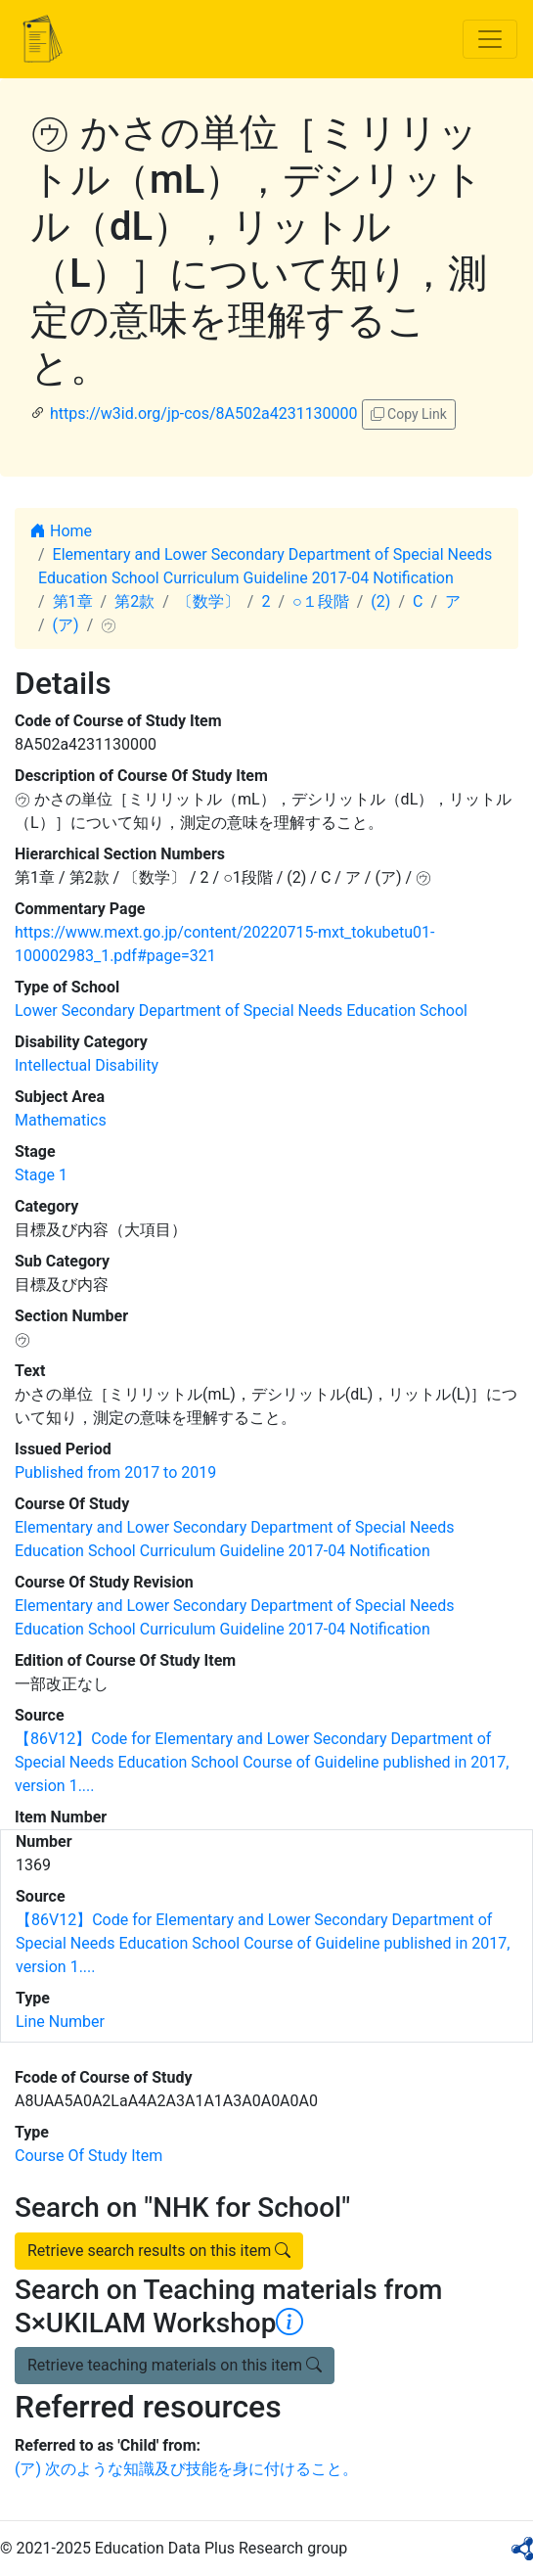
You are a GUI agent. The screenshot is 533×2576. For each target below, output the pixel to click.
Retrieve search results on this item (158, 2250)
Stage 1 (41, 1175)
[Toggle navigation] (490, 39)
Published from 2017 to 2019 (115, 1472)
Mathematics (61, 1120)
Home (61, 531)
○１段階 (320, 601)
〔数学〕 (208, 601)
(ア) (66, 625)
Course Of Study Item (88, 2155)
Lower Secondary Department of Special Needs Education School (241, 1010)
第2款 (134, 601)
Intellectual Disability (86, 1065)
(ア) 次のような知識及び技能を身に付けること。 (186, 2469)
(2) (380, 601)
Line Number (60, 2021)
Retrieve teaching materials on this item (174, 2365)
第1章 (73, 601)
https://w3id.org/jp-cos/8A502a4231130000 (204, 413)
